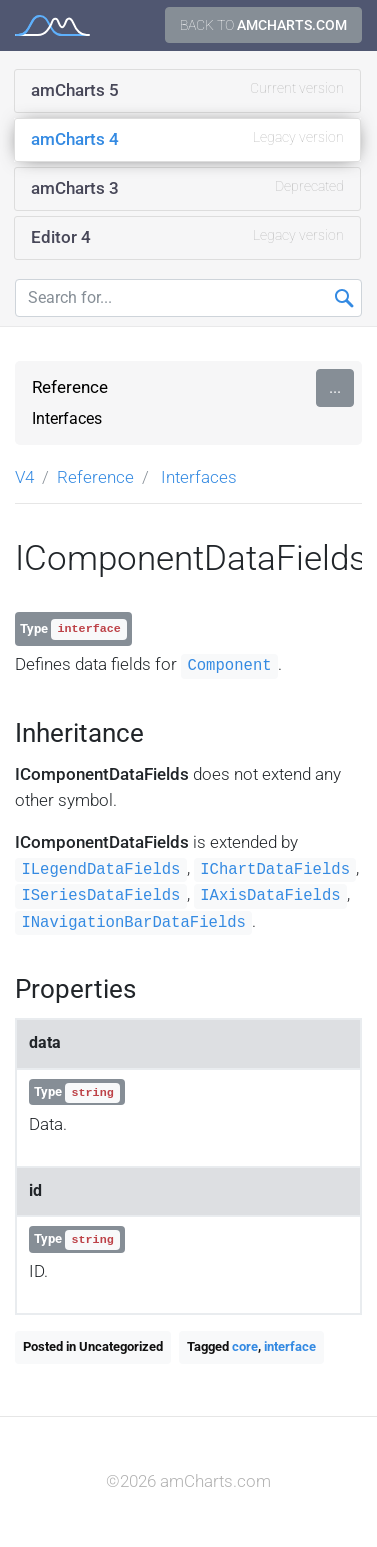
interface (290, 1346)
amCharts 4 (187, 138)
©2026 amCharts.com (188, 1481)
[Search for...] (188, 298)
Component (229, 666)
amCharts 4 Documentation (52, 25)
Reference (70, 387)
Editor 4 (187, 236)
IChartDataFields (275, 870)
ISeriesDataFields (100, 896)
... (335, 387)
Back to (263, 25)
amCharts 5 (187, 89)
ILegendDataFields (100, 870)
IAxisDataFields (270, 896)
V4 (24, 477)
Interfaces (67, 419)
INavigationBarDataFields (133, 923)
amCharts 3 (187, 187)
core (245, 1346)
